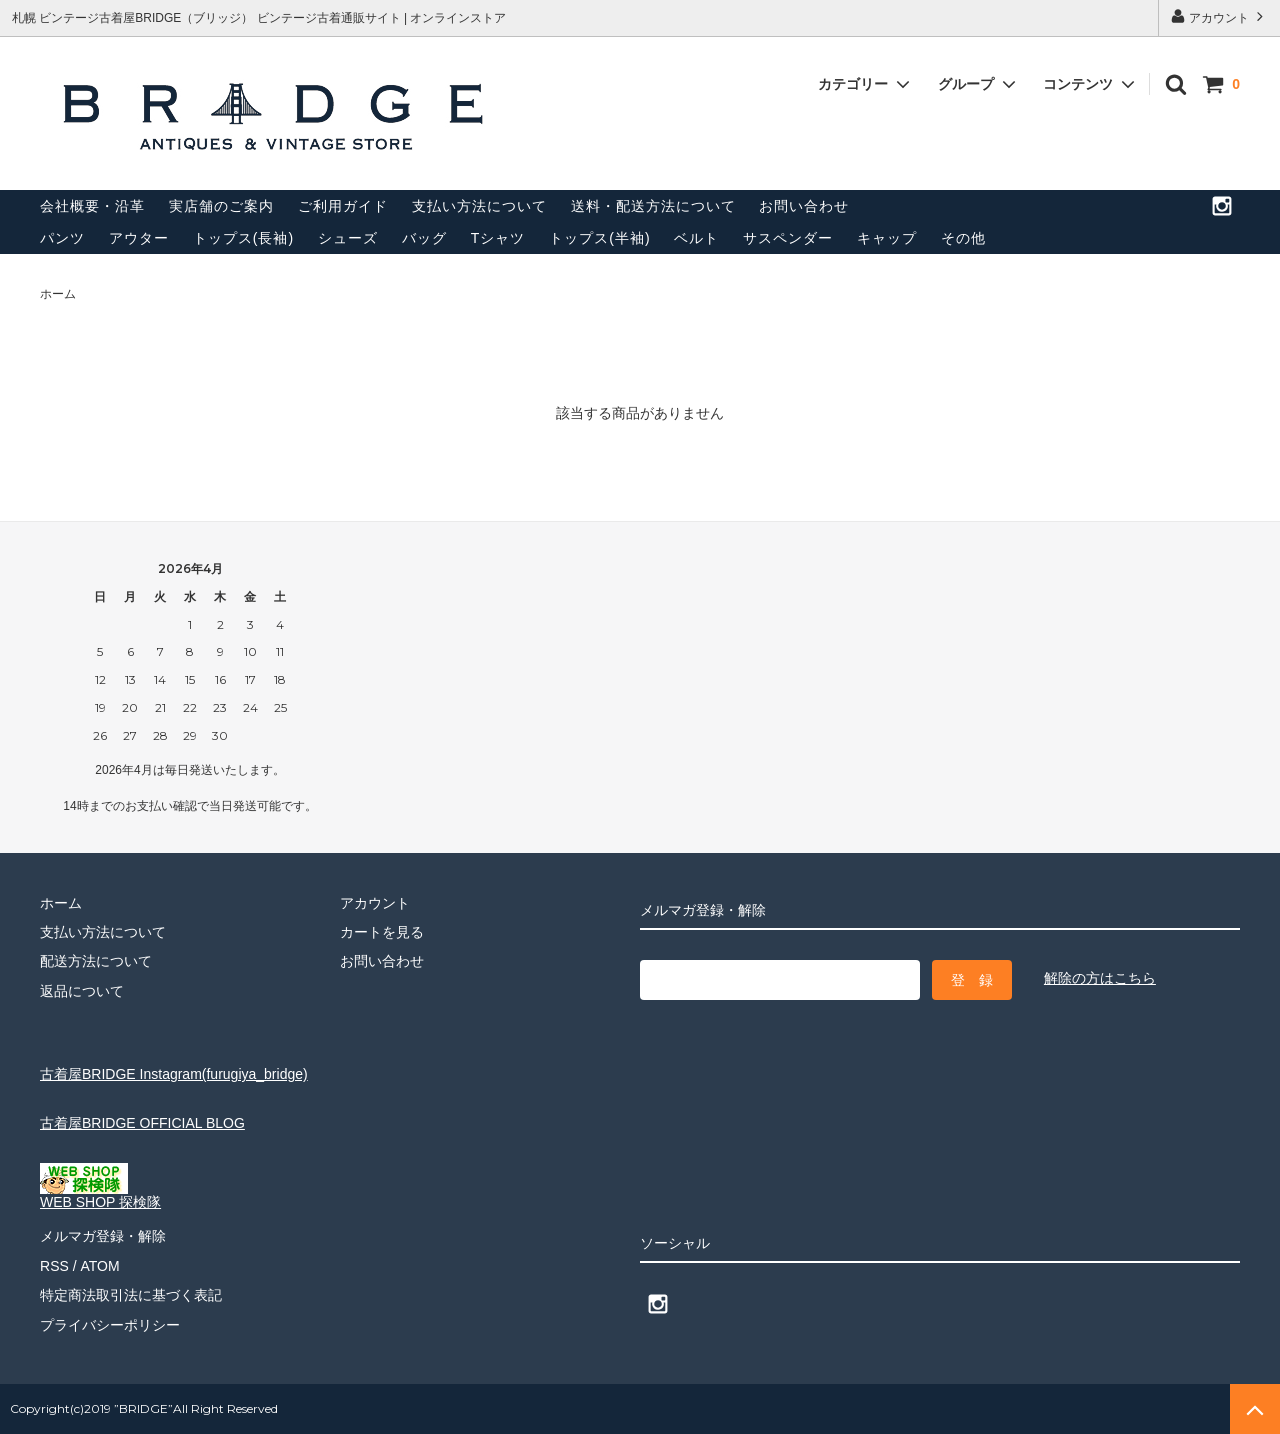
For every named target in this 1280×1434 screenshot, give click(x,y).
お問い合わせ (804, 206)
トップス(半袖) (599, 238)
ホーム (58, 294)
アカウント (1219, 16)
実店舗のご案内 (221, 206)
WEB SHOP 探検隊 (100, 1195)
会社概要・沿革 (92, 206)
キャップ (887, 238)
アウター (139, 238)
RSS (54, 1265)
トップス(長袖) (243, 238)
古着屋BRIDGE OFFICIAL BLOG (142, 1123)
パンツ (62, 238)
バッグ (424, 238)
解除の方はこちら (1100, 978)
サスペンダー (788, 238)
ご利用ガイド (343, 206)
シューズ (348, 238)
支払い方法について (479, 206)
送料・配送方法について (653, 206)
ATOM (99, 1265)
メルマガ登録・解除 (103, 1236)
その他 (963, 238)
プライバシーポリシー (110, 1324)
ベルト (696, 238)
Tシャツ (498, 238)
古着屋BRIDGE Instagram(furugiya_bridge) (174, 1074)
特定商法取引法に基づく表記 (131, 1295)
